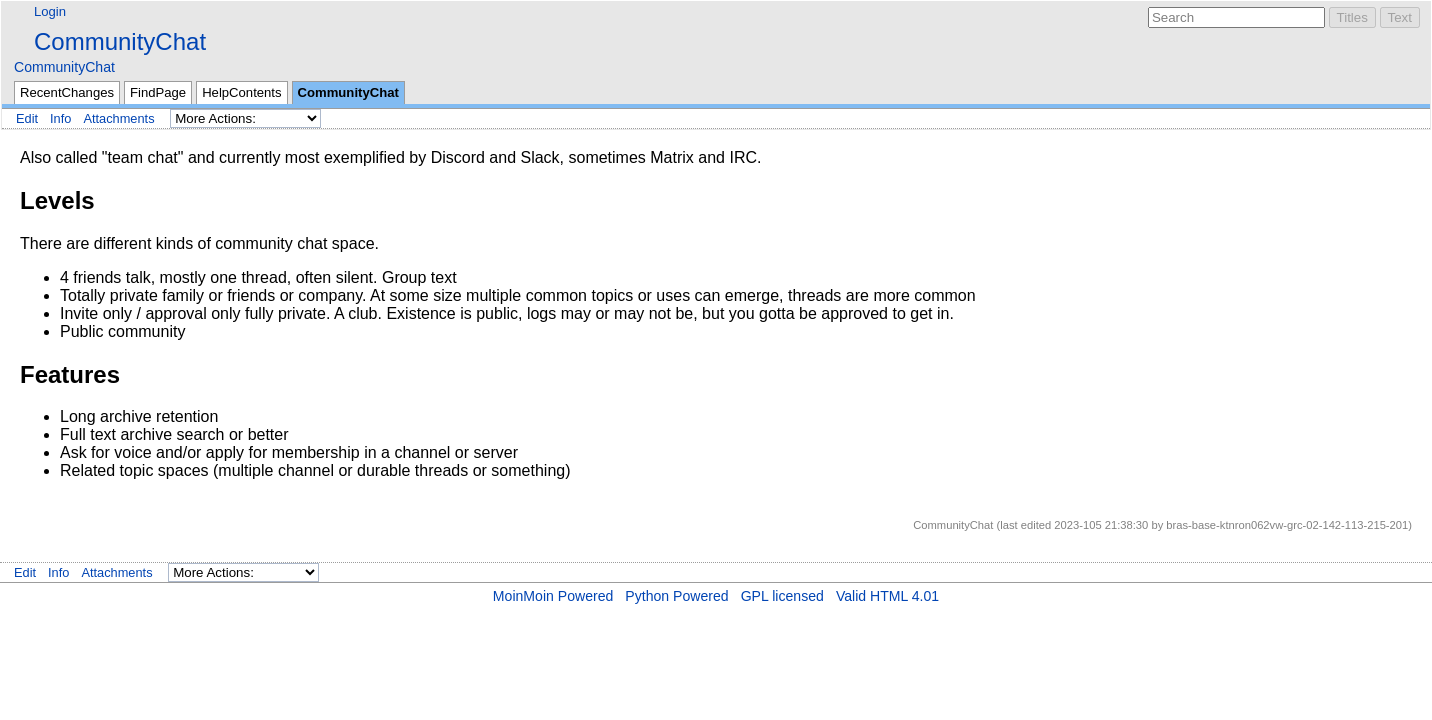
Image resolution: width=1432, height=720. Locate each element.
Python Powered (676, 596)
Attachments (118, 118)
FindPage (158, 92)
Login (50, 11)
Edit (27, 118)
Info (60, 118)
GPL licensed (782, 596)
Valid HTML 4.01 (887, 596)
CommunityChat (120, 41)
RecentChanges (67, 92)
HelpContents (241, 92)
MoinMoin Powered (553, 596)
